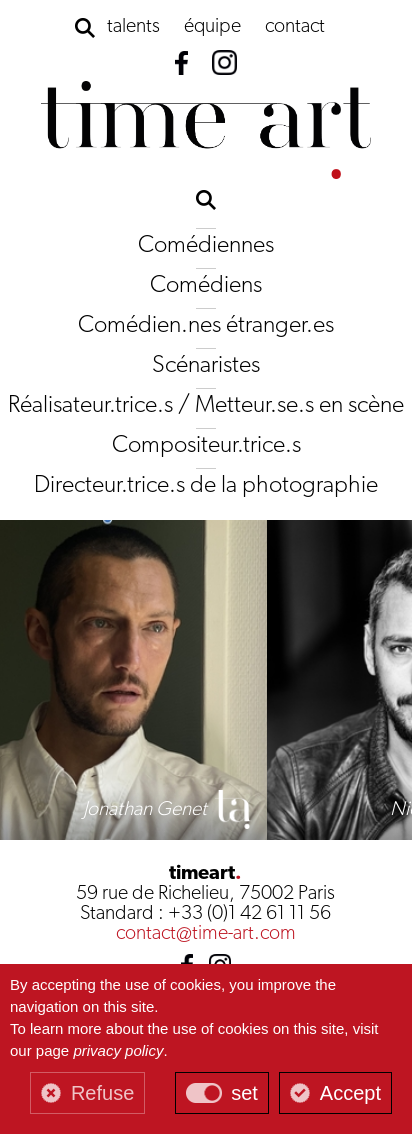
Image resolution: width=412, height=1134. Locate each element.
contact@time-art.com (206, 934)
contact (295, 27)
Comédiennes (206, 246)
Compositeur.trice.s (206, 446)
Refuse (102, 1093)
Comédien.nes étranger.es (206, 326)
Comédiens (206, 286)
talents (133, 27)
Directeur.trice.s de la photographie (206, 486)
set (244, 1093)
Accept (350, 1093)
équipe (212, 27)
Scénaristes (206, 366)
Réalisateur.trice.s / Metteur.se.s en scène (206, 406)
